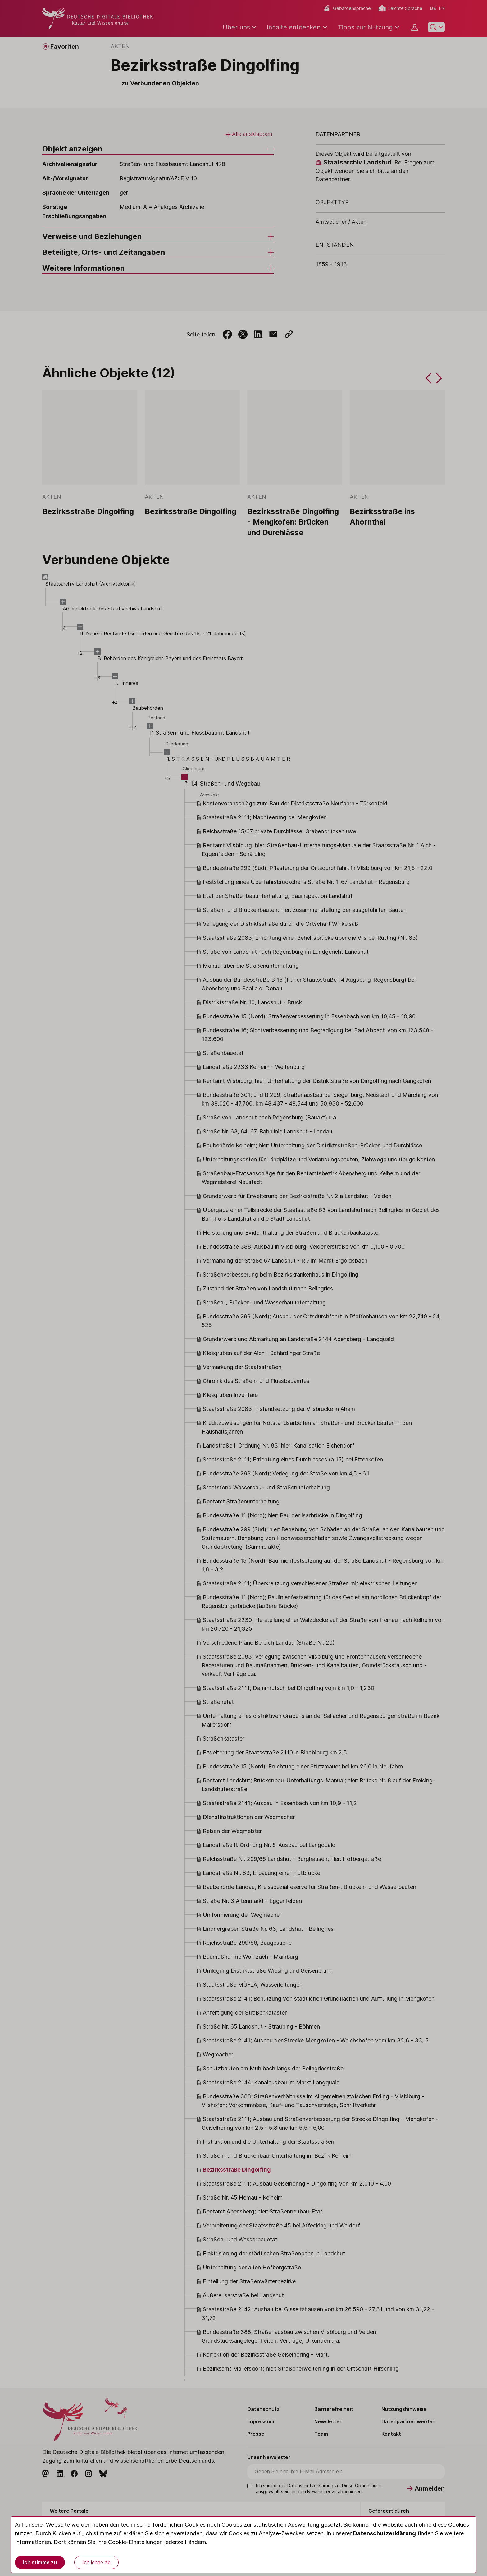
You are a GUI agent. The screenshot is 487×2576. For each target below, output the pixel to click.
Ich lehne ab (96, 2562)
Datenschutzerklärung (384, 2533)
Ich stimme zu (40, 2562)
